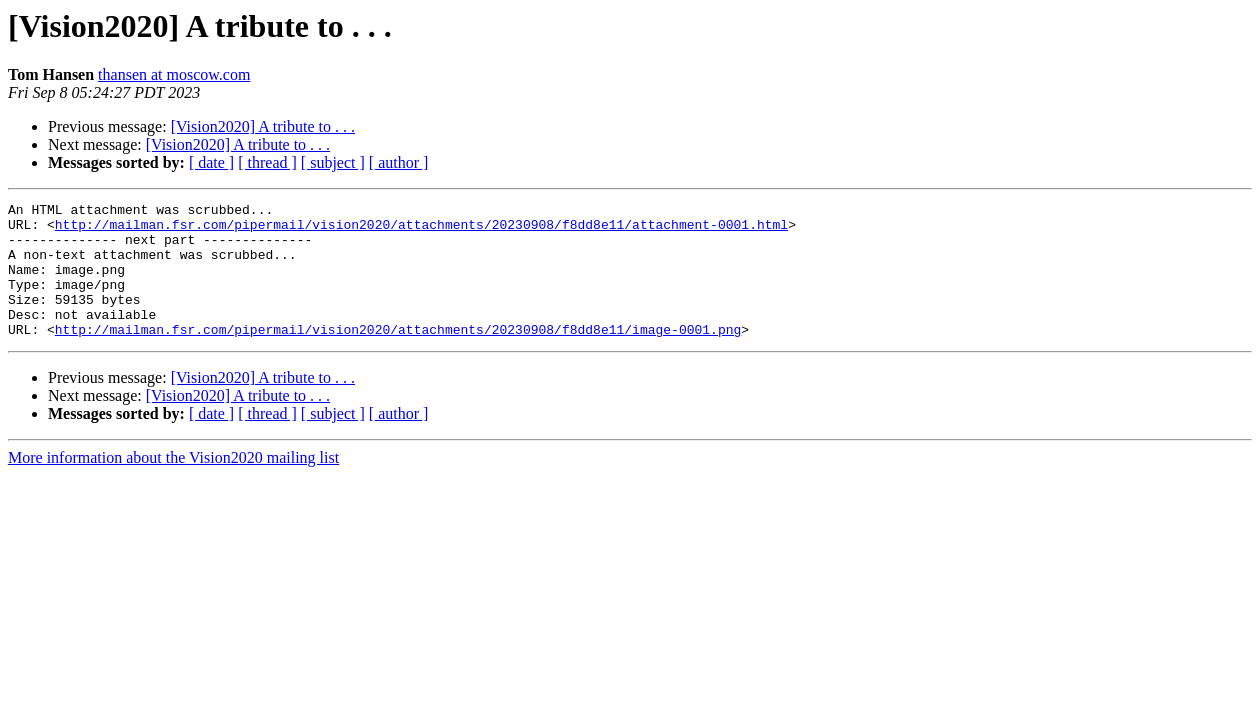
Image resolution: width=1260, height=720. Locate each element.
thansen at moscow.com (174, 74)
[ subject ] (333, 162)
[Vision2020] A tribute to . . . (263, 126)
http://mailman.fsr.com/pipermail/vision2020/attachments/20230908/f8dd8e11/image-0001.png (398, 356)
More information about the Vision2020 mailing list (173, 484)
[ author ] (399, 162)
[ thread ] (267, 162)
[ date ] (211, 162)
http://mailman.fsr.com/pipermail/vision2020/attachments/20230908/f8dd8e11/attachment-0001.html (421, 230)
